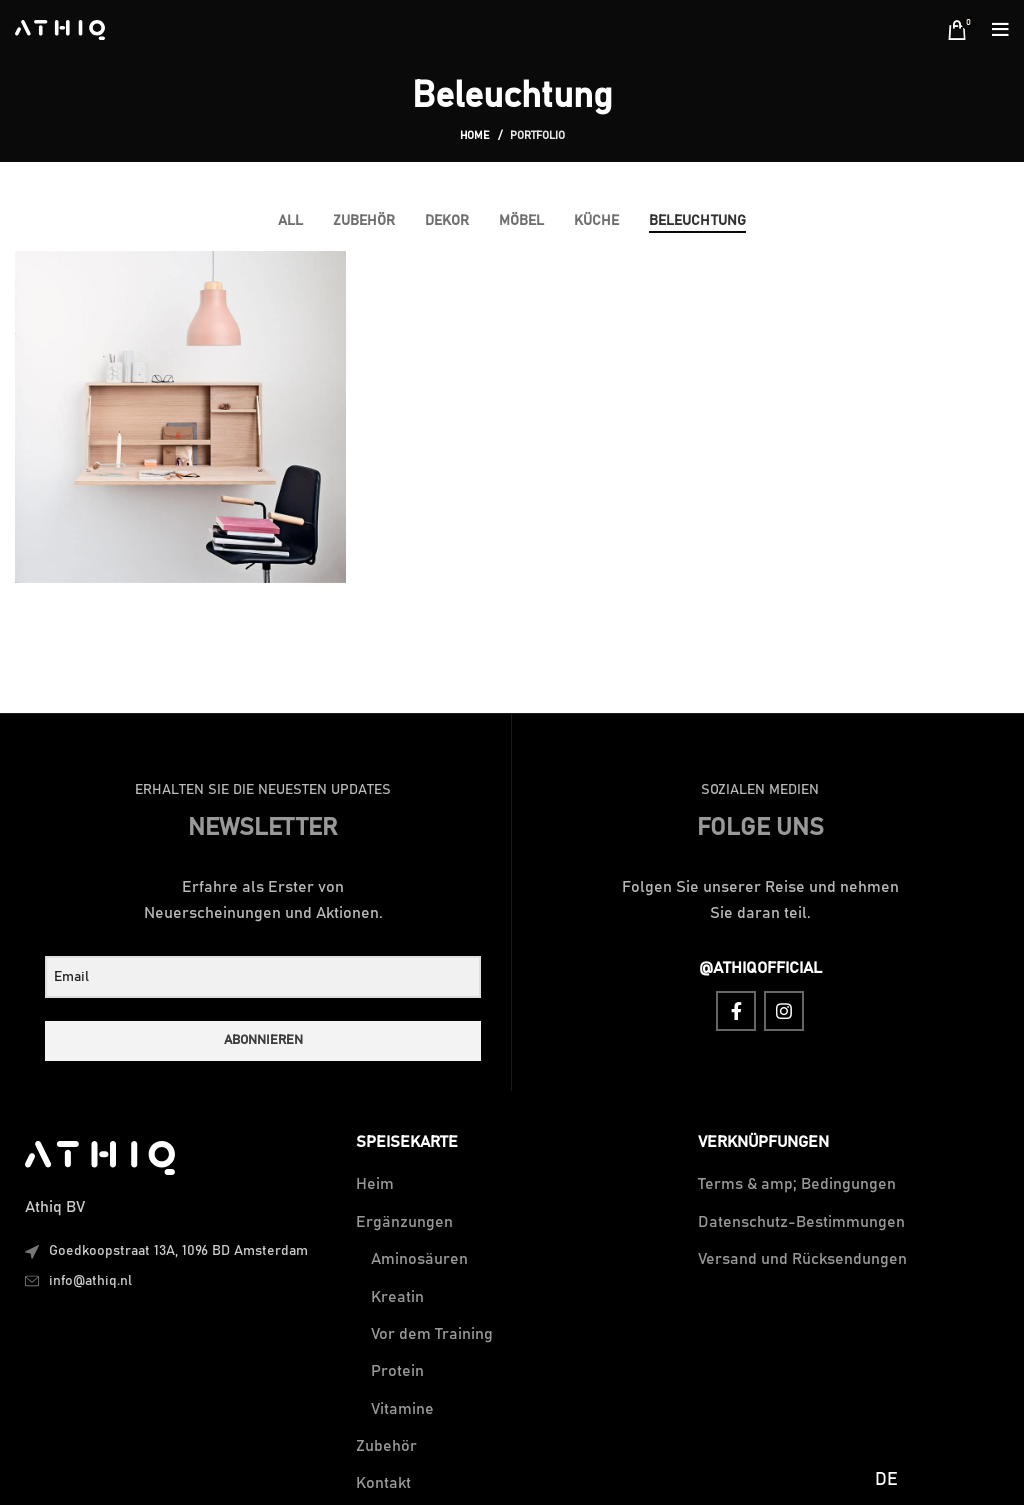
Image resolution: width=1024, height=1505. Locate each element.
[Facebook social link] (736, 1011)
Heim (375, 1184)
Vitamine (402, 1409)
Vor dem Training (432, 1334)
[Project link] (180, 416)
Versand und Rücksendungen (802, 1259)
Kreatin (397, 1297)
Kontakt (383, 1483)
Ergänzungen (404, 1222)
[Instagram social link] (784, 1011)
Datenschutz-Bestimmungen (801, 1222)
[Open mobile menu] (1000, 30)
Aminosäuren (419, 1259)
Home (475, 135)
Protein (397, 1371)
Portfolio (537, 135)
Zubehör (386, 1446)
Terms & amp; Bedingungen (797, 1184)
